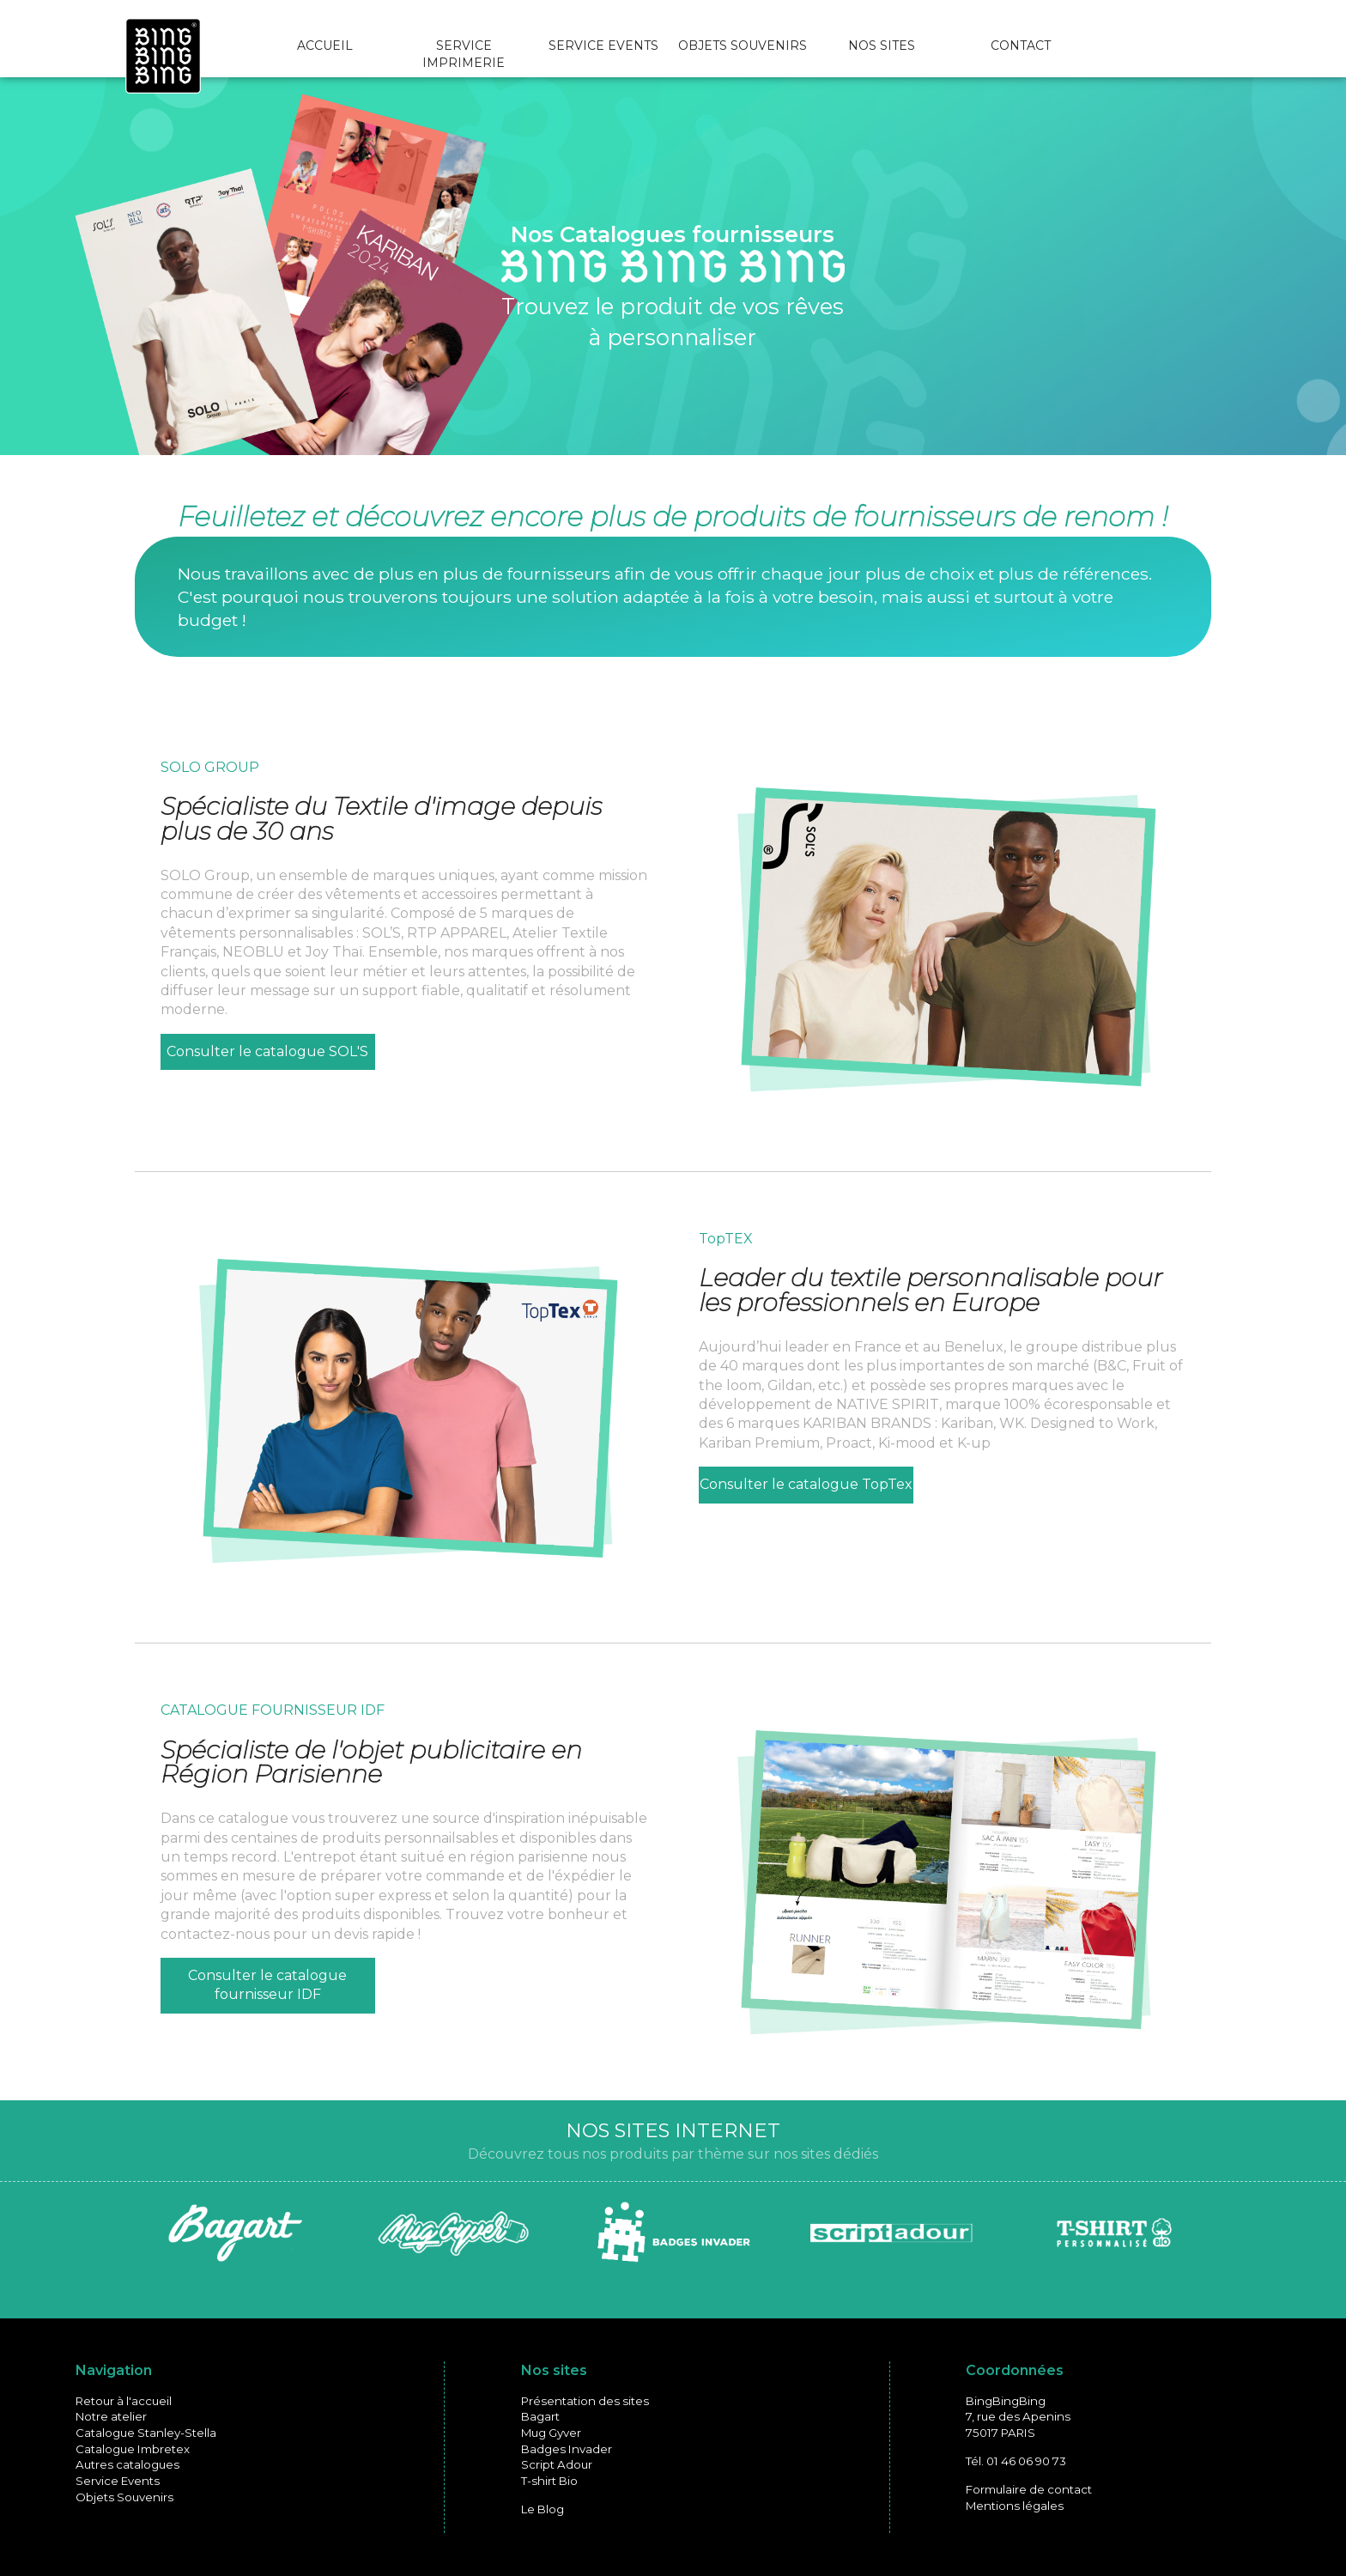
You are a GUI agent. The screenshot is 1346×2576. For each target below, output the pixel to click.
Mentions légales (1015, 2505)
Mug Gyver (551, 2432)
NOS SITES (881, 45)
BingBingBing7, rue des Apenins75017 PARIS (1018, 2416)
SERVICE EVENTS (603, 45)
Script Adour (556, 2464)
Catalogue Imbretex (133, 2449)
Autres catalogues (127, 2464)
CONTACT (1021, 45)
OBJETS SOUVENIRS (742, 45)
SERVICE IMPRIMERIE (463, 54)
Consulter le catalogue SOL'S (267, 1051)
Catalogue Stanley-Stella (146, 2432)
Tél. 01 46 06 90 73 (1016, 2461)
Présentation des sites (585, 2401)
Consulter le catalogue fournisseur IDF (267, 1984)
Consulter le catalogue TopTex (806, 1484)
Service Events (118, 2481)
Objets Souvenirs (124, 2497)
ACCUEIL (325, 45)
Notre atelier (111, 2416)
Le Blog (542, 2509)
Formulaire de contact (1029, 2489)
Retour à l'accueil (124, 2401)
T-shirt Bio (549, 2481)
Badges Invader (566, 2449)
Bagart (540, 2416)
